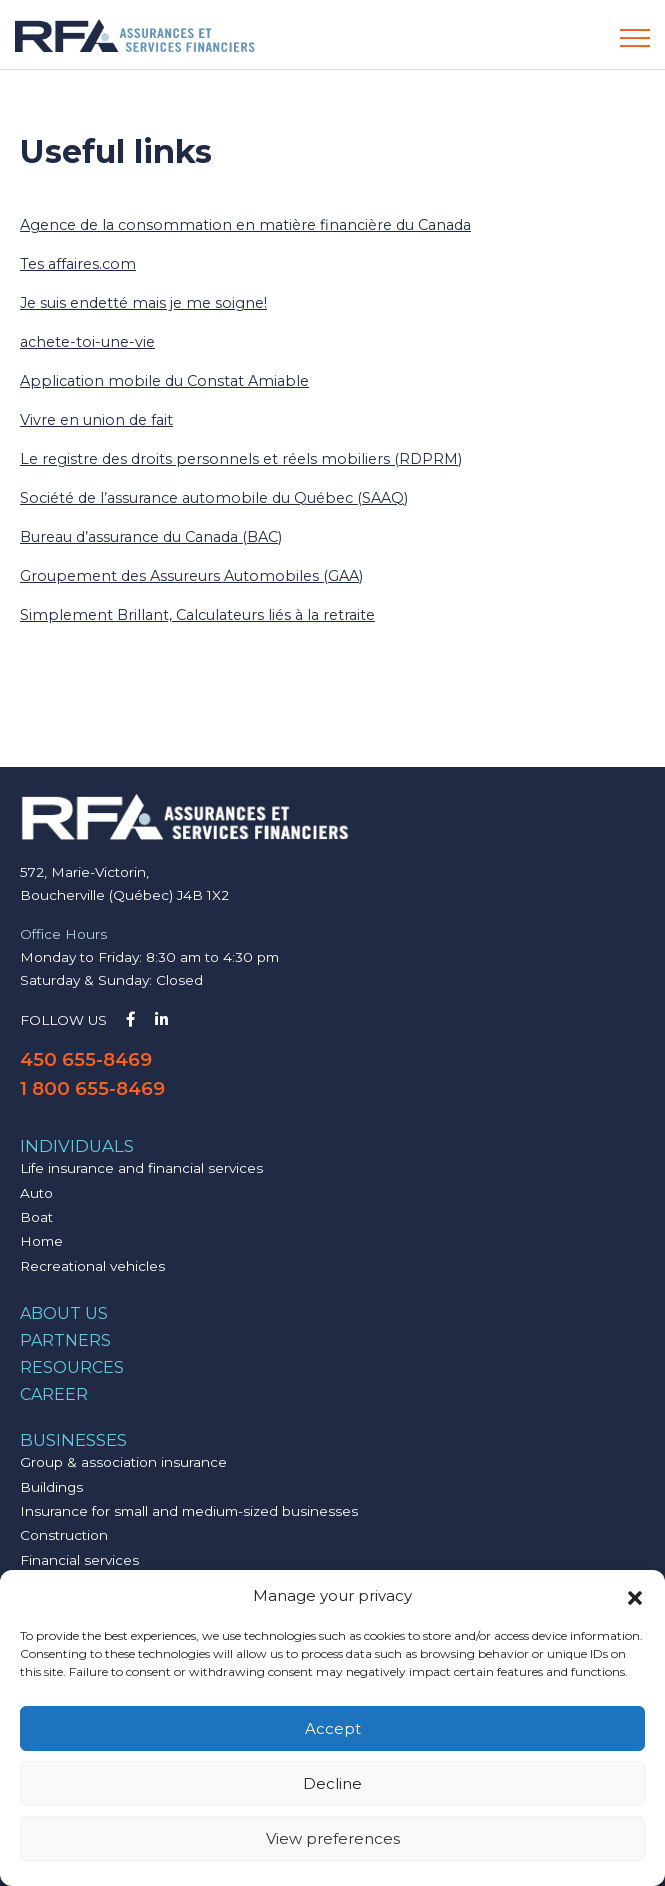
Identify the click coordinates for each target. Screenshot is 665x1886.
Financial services (79, 1560)
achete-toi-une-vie (87, 342)
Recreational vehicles (92, 1266)
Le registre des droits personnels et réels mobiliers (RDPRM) (241, 459)
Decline (332, 1783)
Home (41, 1241)
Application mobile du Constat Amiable (164, 381)
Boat (36, 1217)
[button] (635, 1596)
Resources (72, 1367)
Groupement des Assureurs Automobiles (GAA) (191, 576)
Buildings (51, 1487)
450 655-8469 (86, 1059)
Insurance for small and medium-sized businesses (189, 1511)
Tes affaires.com (78, 264)
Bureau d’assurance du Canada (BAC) (151, 537)
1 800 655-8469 (92, 1088)
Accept (333, 1728)
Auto (36, 1193)
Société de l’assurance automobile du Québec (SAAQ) (214, 498)
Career (54, 1394)
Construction (64, 1535)
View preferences (333, 1838)
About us (64, 1313)
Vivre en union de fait (96, 420)
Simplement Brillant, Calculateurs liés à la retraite (197, 615)
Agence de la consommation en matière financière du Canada (245, 225)
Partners (65, 1340)
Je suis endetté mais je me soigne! (143, 303)
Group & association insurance (123, 1462)
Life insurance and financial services (141, 1168)
